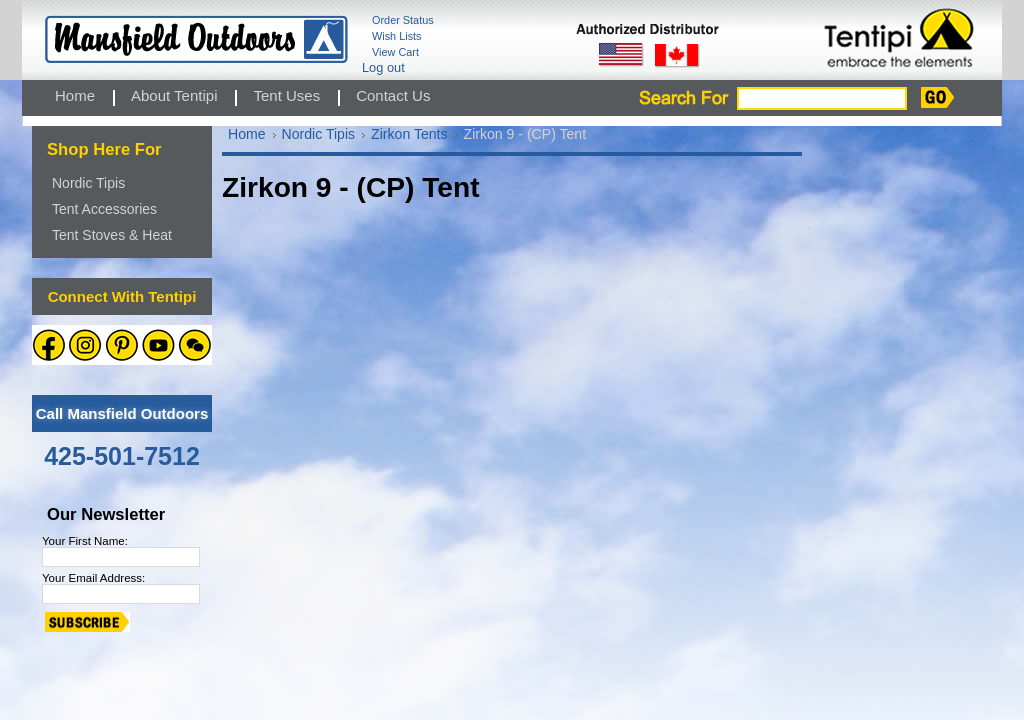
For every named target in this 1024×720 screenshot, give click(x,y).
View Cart (395, 52)
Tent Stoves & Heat (112, 235)
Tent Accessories (104, 209)
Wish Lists (397, 36)
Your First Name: (85, 541)
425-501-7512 (122, 456)
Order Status (403, 20)
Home (247, 134)
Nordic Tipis (88, 183)
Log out (383, 67)
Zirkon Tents (409, 134)
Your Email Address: (93, 578)
